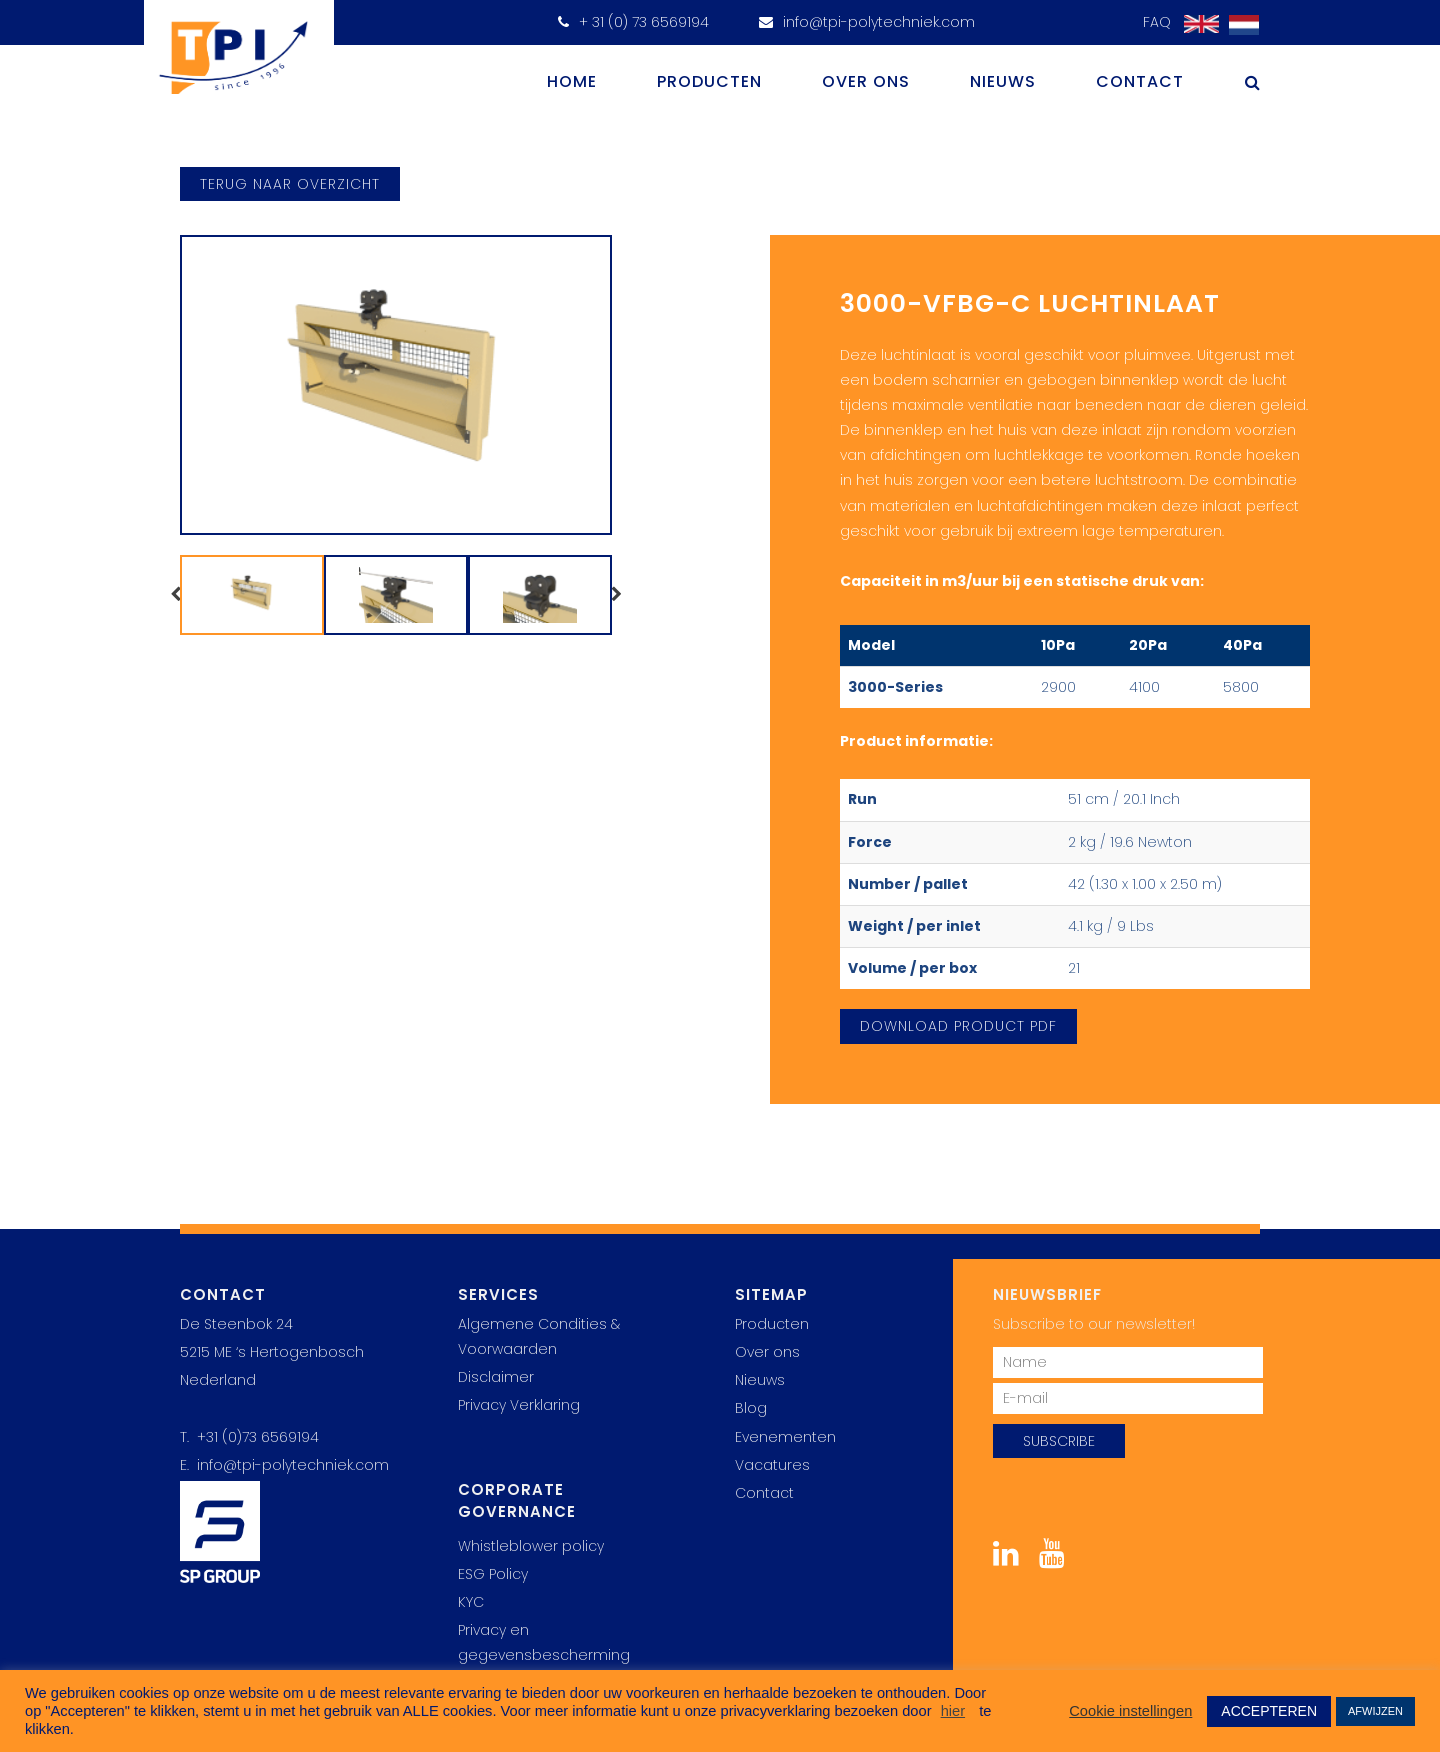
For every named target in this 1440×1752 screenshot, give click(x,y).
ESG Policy (493, 1574)
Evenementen (785, 1437)
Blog (751, 1408)
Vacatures (772, 1465)
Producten (709, 81)
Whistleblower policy (531, 1546)
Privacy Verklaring (519, 1405)
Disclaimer (496, 1377)
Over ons (866, 81)
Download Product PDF (958, 1026)
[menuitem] (1239, 25)
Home (572, 81)
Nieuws (1003, 81)
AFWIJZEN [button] (1375, 1711)
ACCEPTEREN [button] (1269, 1711)
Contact (1140, 81)
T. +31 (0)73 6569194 (249, 1437)
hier (953, 1711)
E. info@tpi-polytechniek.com (284, 1465)
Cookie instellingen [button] (1130, 1711)
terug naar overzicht (290, 184)
